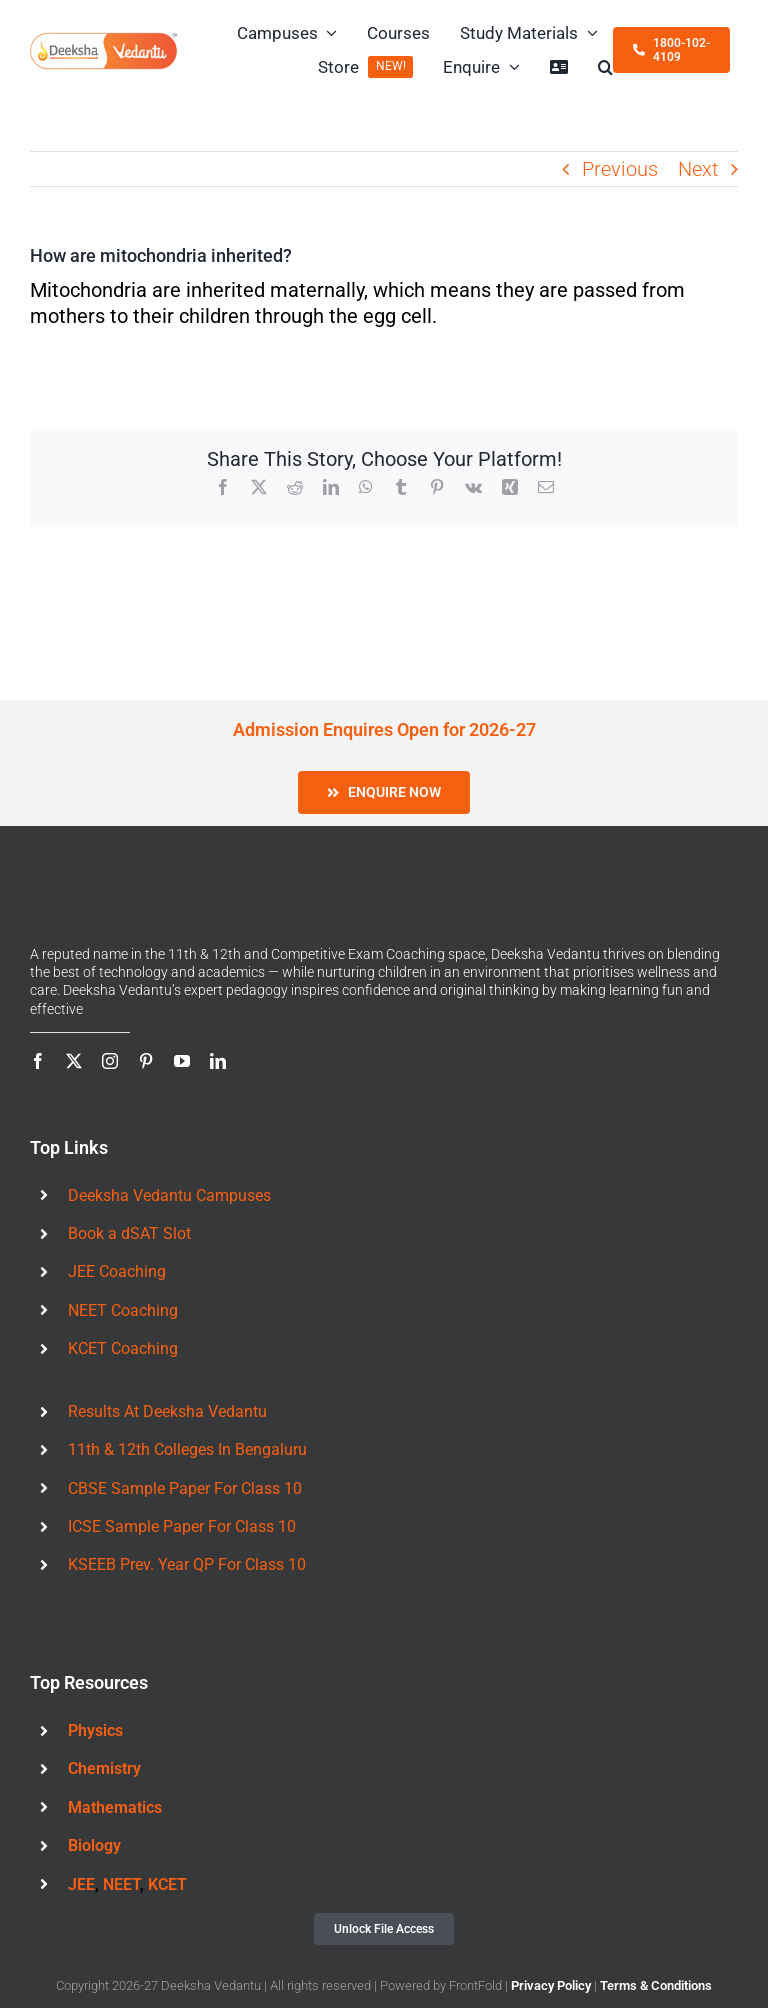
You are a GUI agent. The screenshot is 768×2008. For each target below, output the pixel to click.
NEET (121, 1884)
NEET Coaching (123, 1310)
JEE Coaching (117, 1271)
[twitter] (74, 1061)
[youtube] (182, 1061)
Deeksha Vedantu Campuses (169, 1195)
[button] (605, 67)
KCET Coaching (123, 1348)
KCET (167, 1884)
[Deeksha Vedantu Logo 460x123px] (103, 40)
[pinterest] (146, 1061)
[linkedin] (218, 1061)
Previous (620, 169)
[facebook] (38, 1061)
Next (698, 169)
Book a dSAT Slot (129, 1233)
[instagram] (110, 1061)
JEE (81, 1884)
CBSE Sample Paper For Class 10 (185, 1488)
